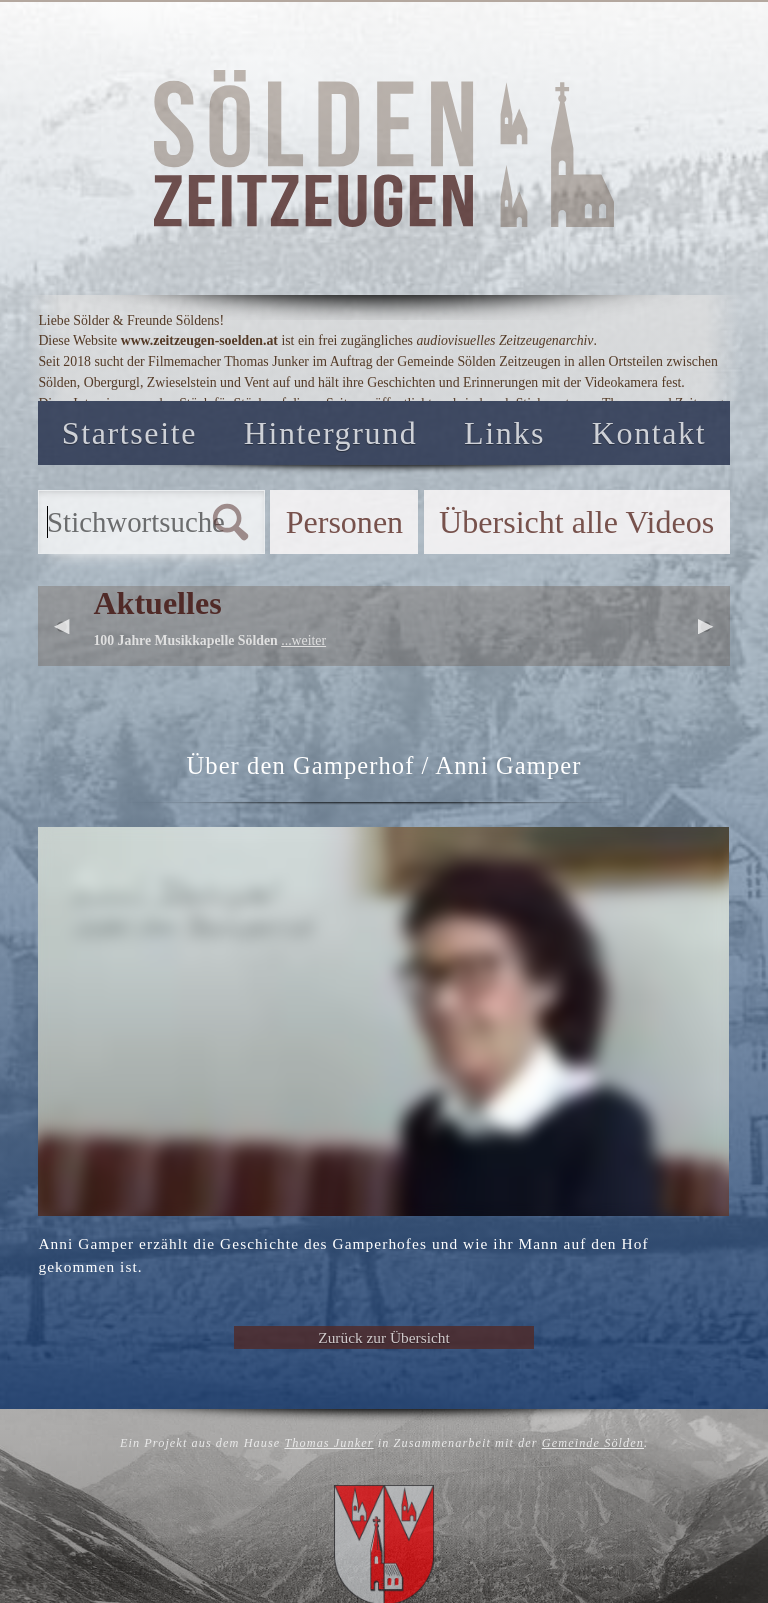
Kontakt (649, 433)
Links (504, 433)
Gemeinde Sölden (593, 1443)
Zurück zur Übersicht (383, 1337)
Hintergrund (331, 433)
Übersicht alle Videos (576, 522)
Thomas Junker (328, 1443)
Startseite (129, 433)
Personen (344, 522)
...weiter (303, 640)
